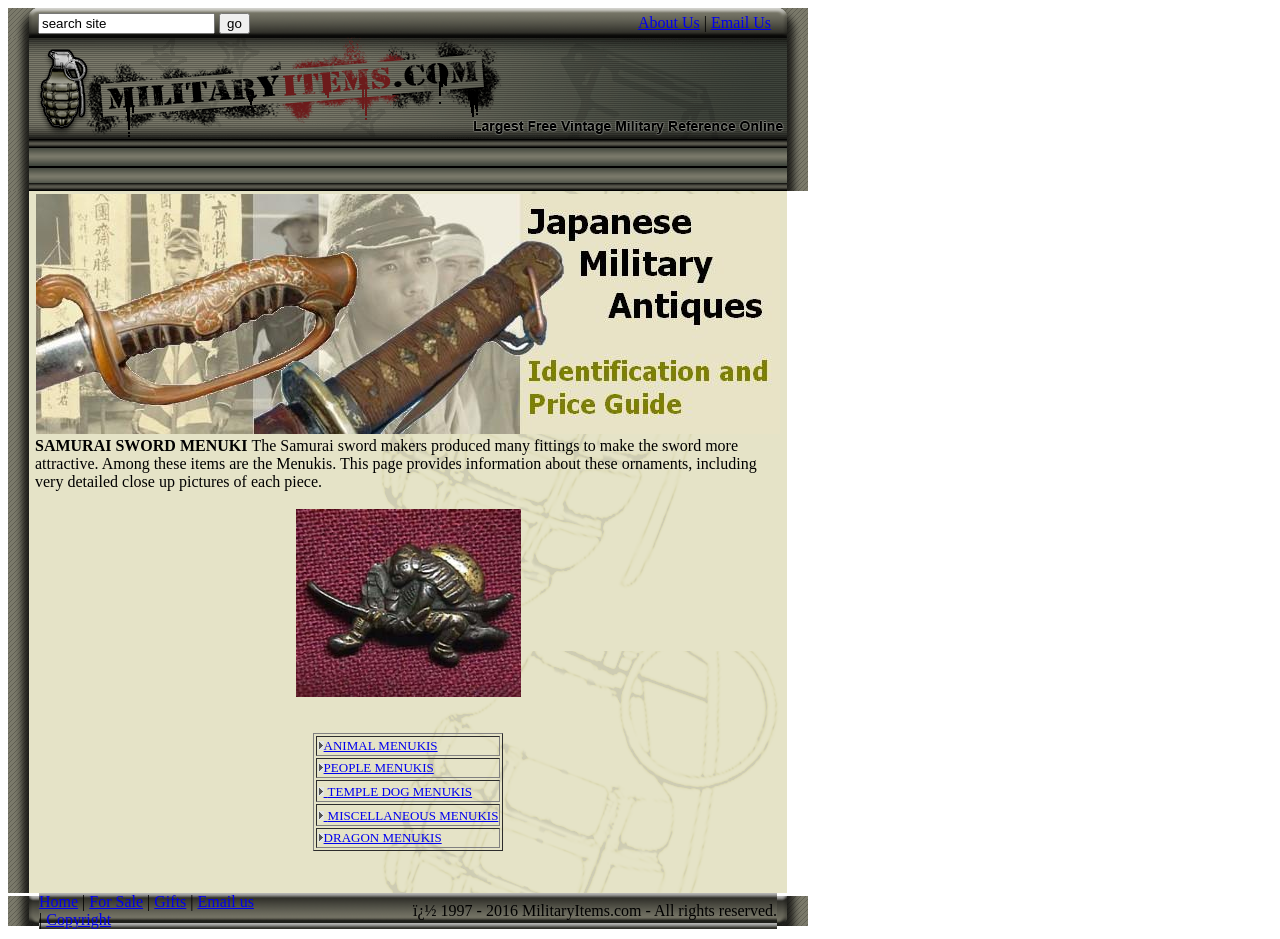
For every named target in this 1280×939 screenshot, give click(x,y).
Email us (226, 901)
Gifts (170, 901)
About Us (669, 22)
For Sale (116, 901)
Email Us (741, 22)
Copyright (78, 919)
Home (58, 901)
